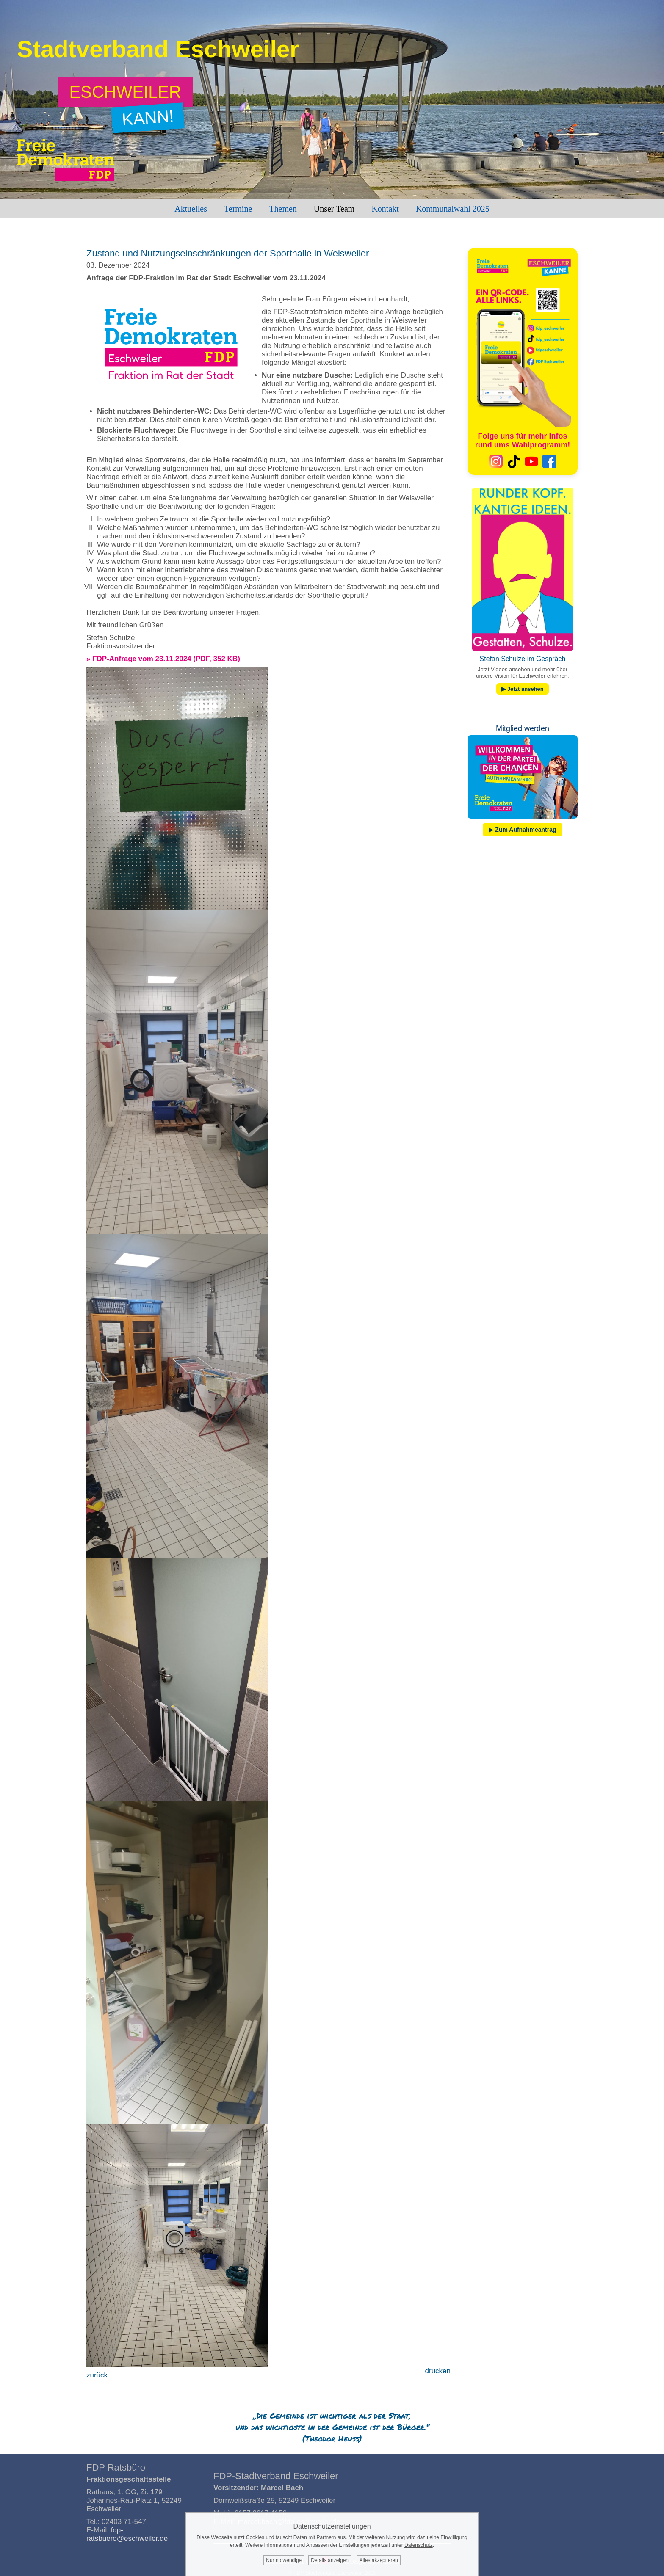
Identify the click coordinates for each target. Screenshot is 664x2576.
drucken (438, 2371)
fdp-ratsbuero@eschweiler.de (127, 2534)
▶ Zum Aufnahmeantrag (522, 829)
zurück (97, 2375)
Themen (283, 208)
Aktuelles (190, 208)
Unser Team (334, 208)
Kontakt (384, 208)
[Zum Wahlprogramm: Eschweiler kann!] (126, 92)
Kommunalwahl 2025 (453, 208)
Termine (238, 208)
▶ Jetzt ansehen (522, 689)
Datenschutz (418, 2545)
